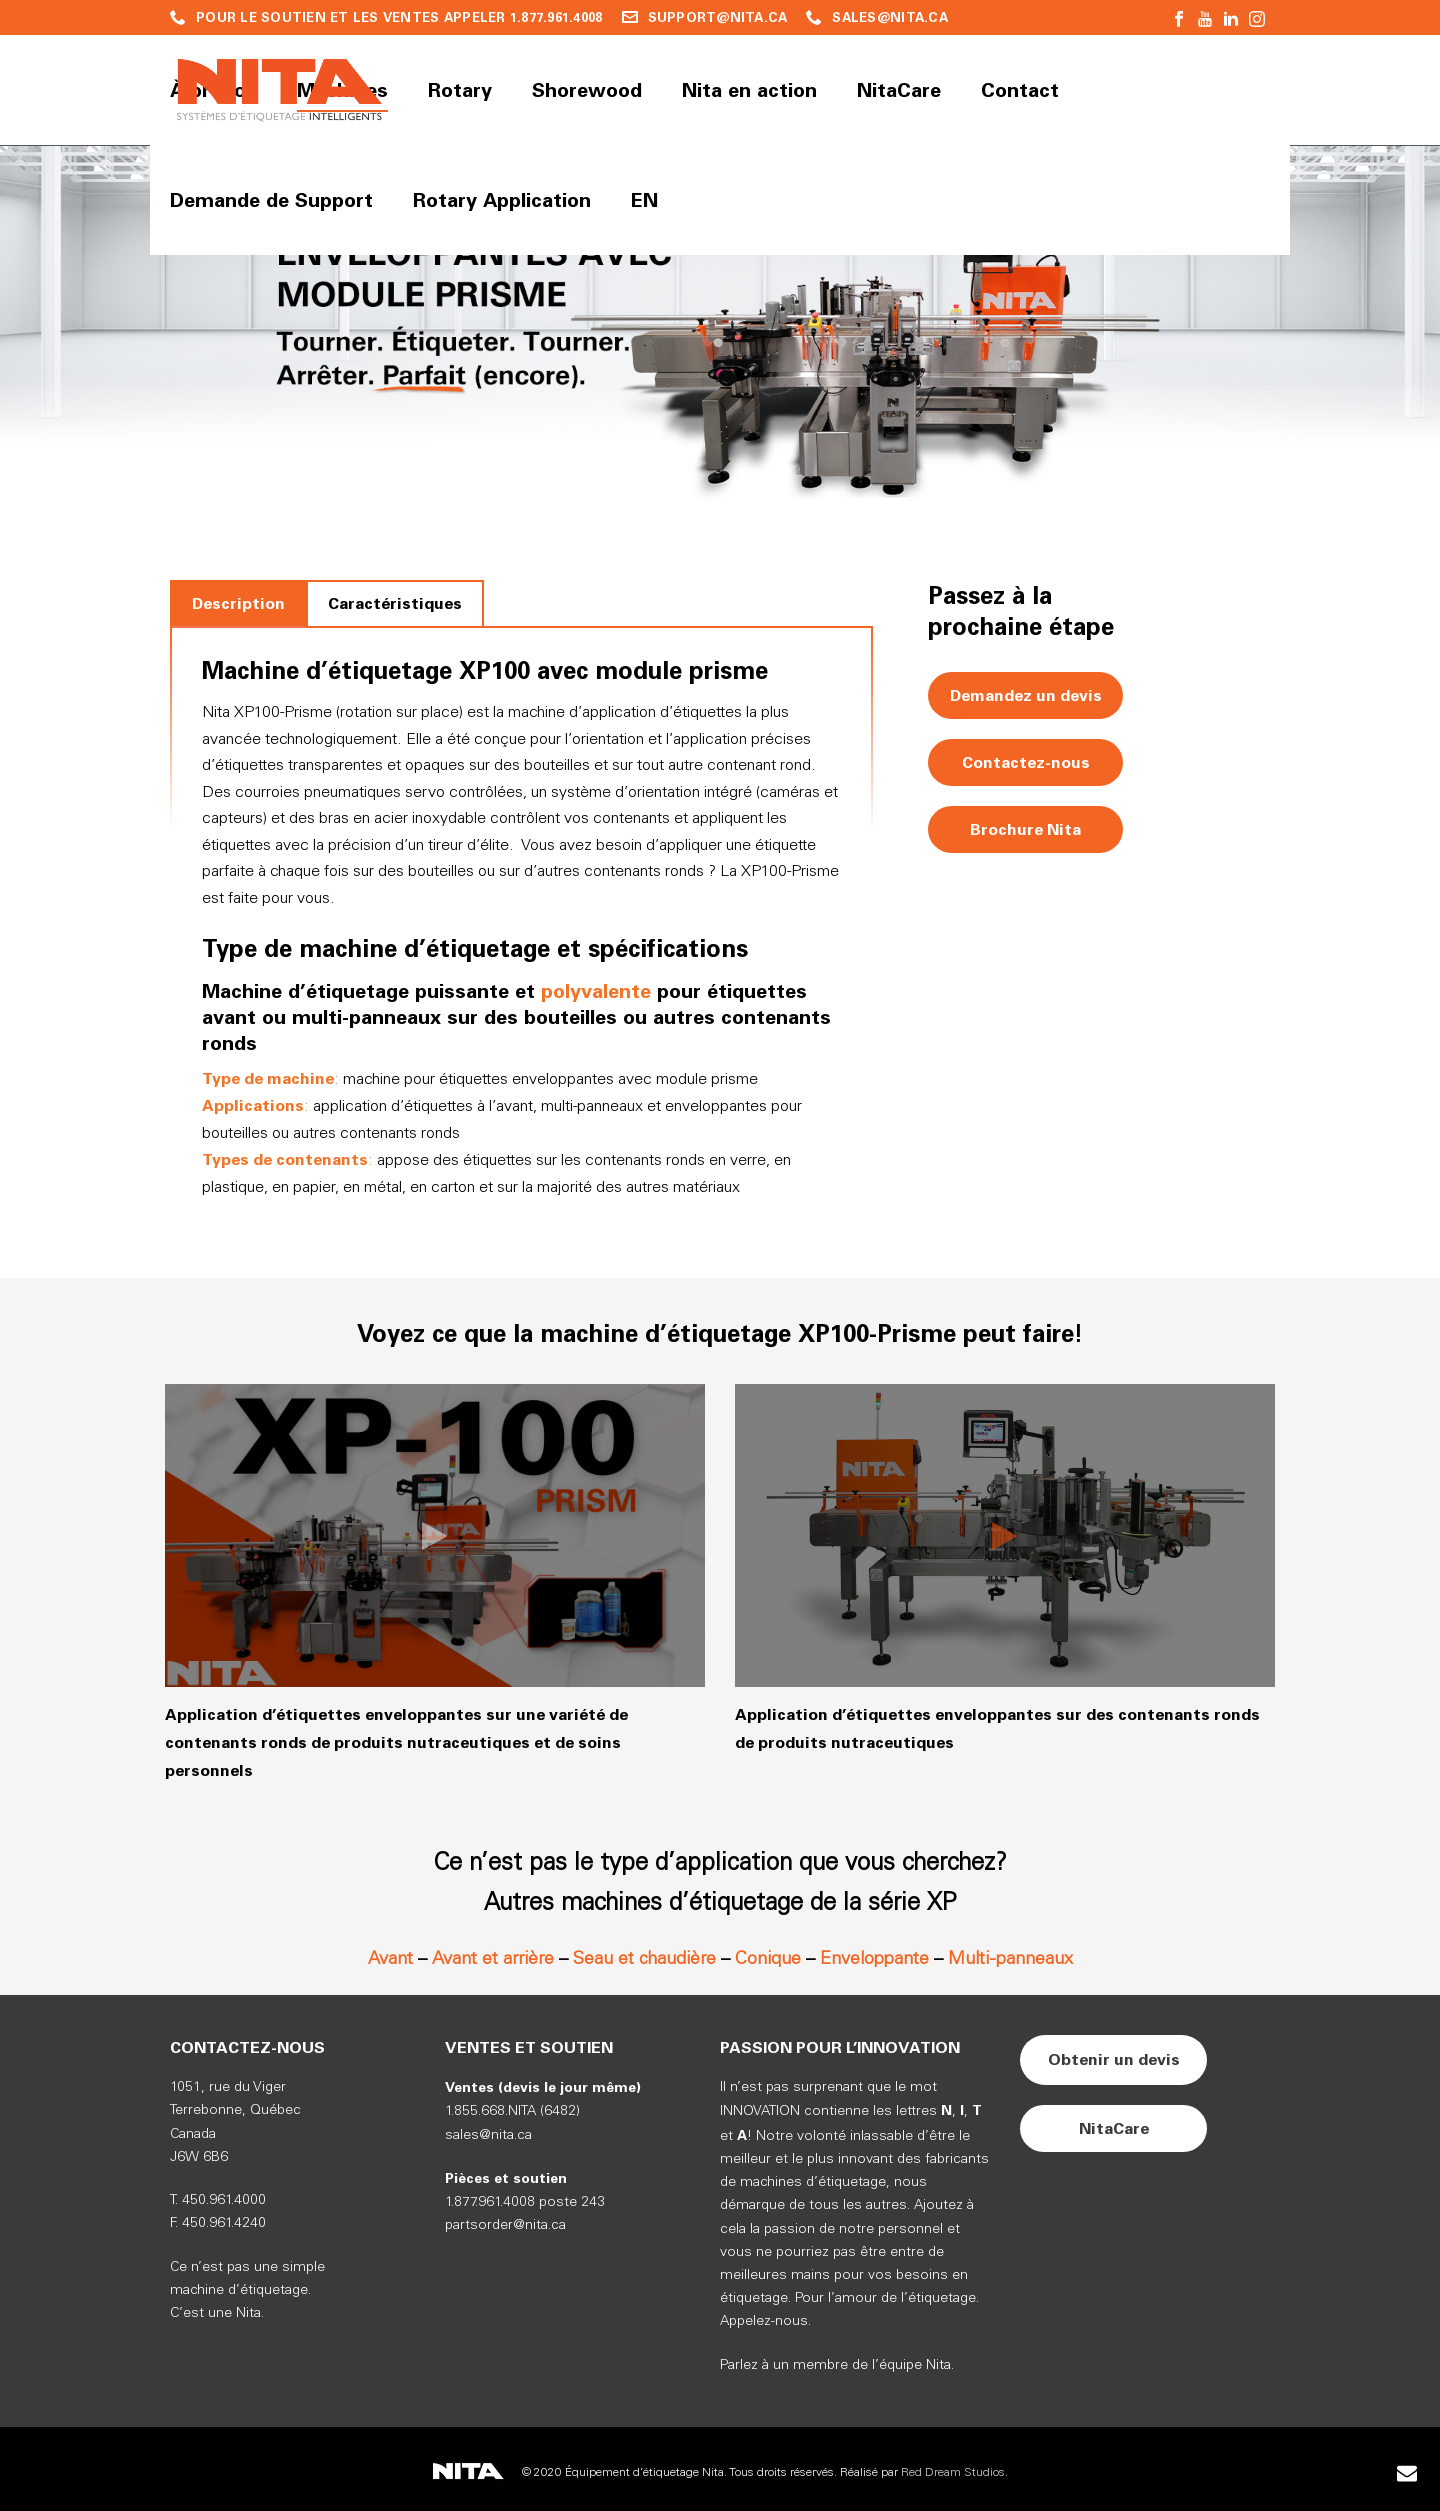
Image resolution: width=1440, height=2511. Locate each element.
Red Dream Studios (953, 2472)
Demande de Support (271, 200)
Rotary (460, 90)
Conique (768, 1959)
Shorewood (587, 90)
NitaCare (899, 90)
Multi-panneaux (1010, 1959)
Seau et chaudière (644, 1959)
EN (644, 200)
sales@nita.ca (488, 2135)
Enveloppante (874, 1959)
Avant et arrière (493, 1959)
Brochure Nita (1025, 829)
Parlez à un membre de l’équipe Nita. (837, 2365)
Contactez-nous (1026, 762)
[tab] (238, 603)
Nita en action (749, 90)
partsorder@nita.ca (505, 2225)
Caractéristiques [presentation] (395, 603)
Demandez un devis (1026, 695)
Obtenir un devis (1114, 2059)
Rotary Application (502, 200)
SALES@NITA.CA (889, 17)
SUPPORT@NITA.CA (718, 17)
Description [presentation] (238, 603)
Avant (390, 1959)
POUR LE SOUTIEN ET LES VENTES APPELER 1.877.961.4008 (399, 17)
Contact (1020, 90)
